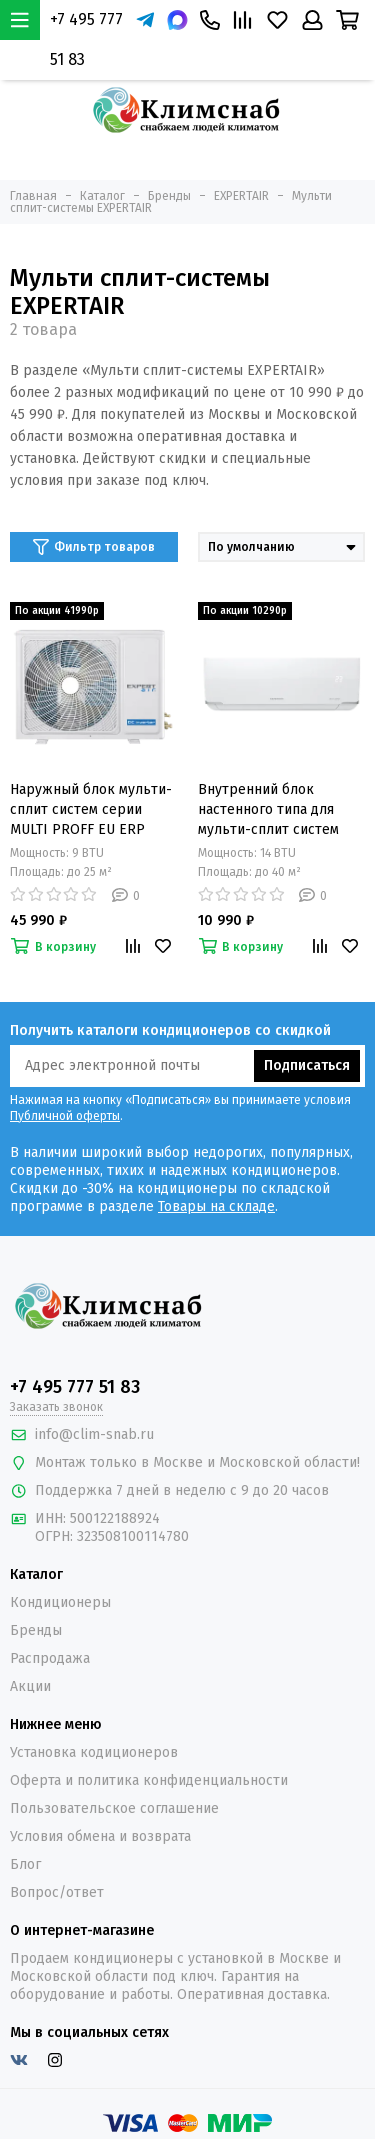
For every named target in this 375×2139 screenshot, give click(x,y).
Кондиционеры (60, 1602)
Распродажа (50, 1658)
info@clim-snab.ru (94, 1434)
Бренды (36, 1630)
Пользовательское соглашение (114, 1808)
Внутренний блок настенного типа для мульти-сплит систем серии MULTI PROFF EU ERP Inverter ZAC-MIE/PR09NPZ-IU (272, 810)
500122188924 (115, 1518)
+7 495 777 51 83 (86, 39)
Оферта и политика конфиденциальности (149, 1780)
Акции (30, 1686)
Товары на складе (216, 1206)
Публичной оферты (65, 1116)
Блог (25, 1864)
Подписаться (307, 1065)
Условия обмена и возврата (100, 1836)
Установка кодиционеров (94, 1752)
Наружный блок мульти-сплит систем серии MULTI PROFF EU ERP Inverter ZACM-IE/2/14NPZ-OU (91, 810)
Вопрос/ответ (57, 1892)
